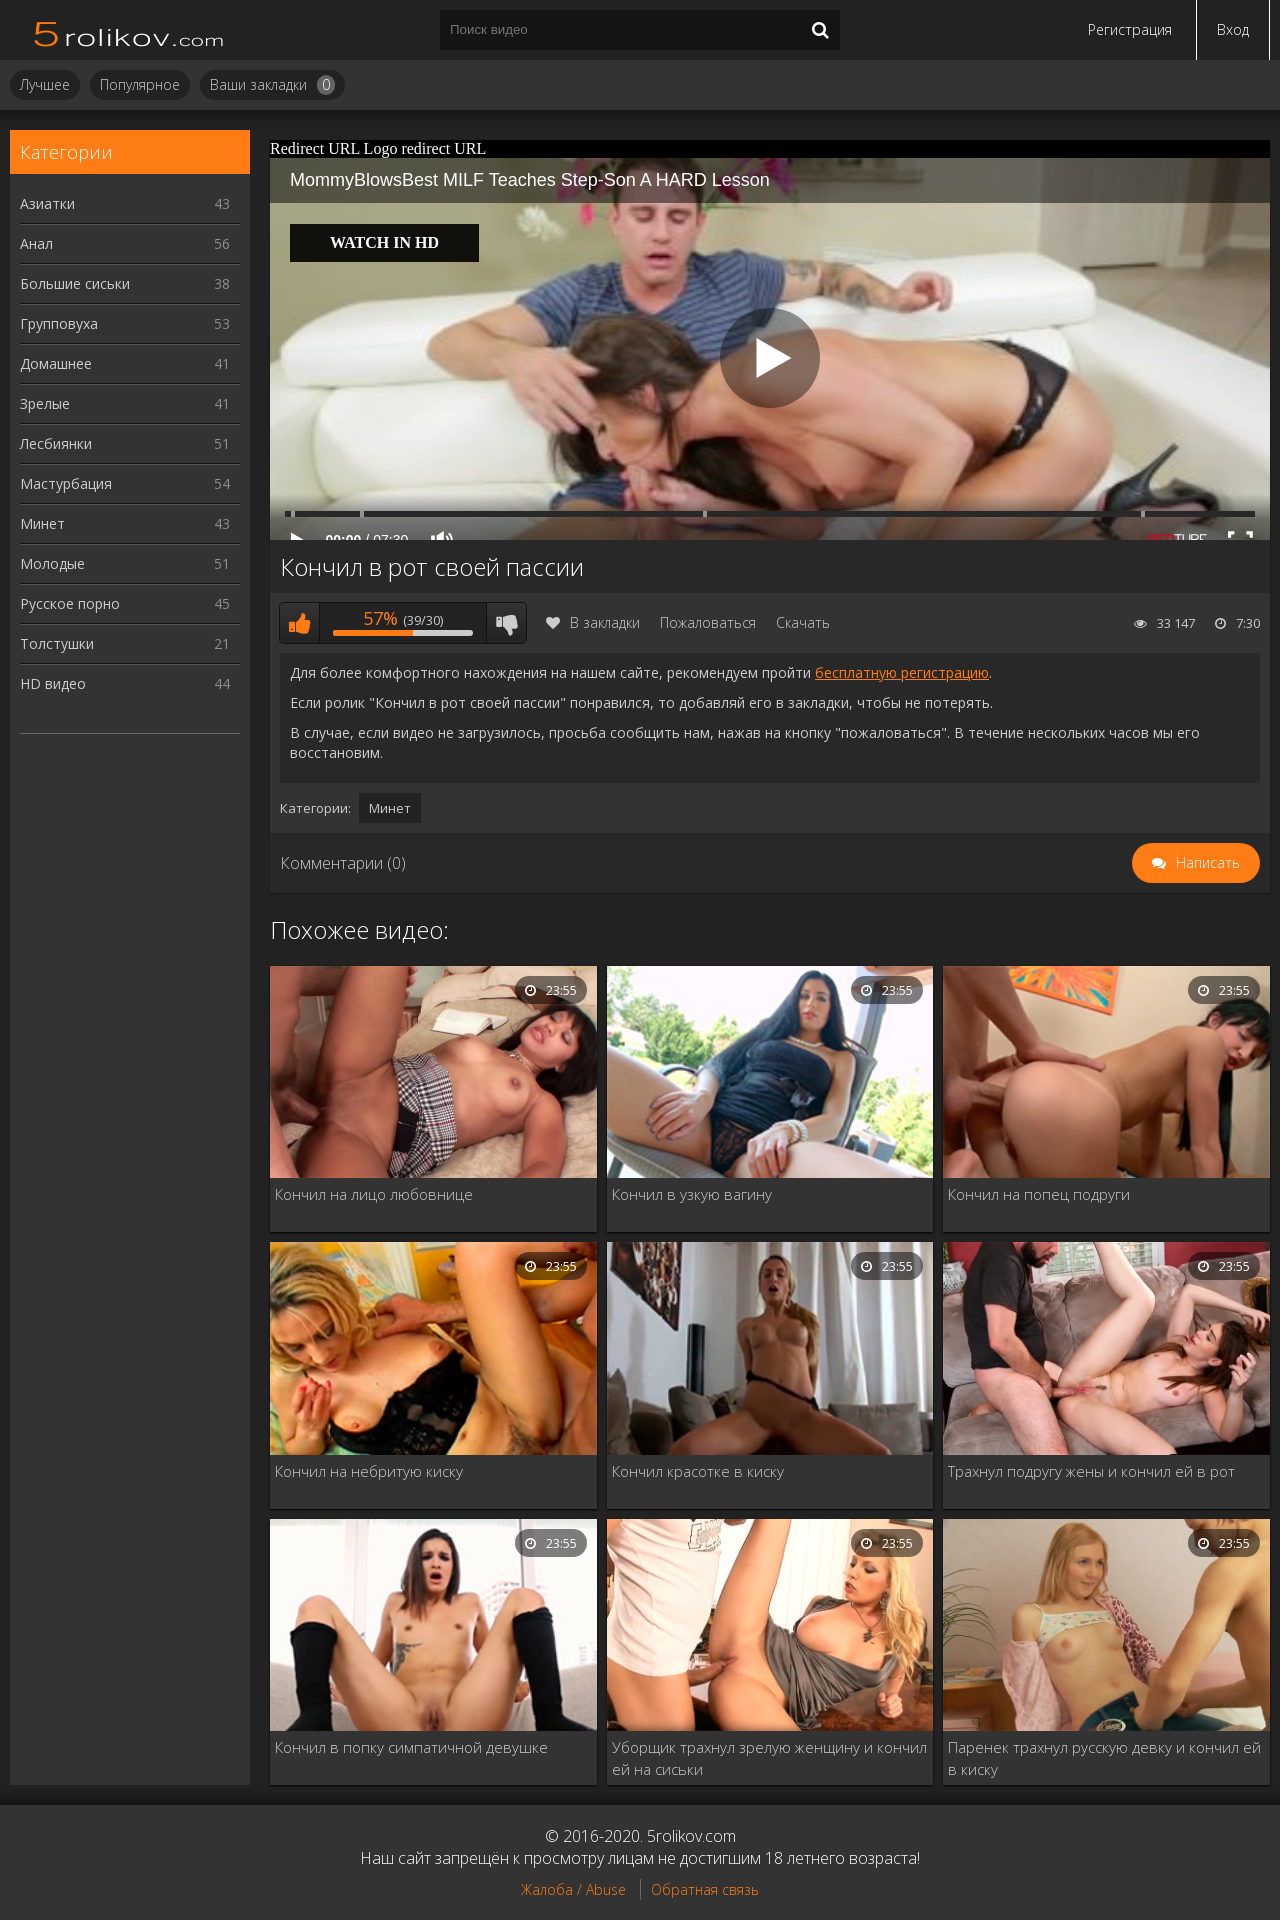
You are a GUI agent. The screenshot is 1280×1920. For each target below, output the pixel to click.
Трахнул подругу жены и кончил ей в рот (1091, 1471)
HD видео (125, 683)
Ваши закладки (272, 85)
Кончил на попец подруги (1039, 1194)
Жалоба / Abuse (573, 1889)
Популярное (140, 84)
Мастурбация (125, 483)
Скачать (803, 622)
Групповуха (125, 323)
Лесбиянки (125, 443)
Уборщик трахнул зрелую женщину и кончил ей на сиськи (769, 1758)
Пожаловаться (708, 622)
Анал (125, 243)
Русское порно (125, 603)
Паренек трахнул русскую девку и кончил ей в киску (1104, 1758)
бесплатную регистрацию (902, 672)
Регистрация (1130, 29)
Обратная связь (705, 1889)
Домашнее (125, 363)
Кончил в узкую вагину (692, 1194)
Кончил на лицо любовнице (374, 1194)
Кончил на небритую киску (369, 1471)
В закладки (593, 622)
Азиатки (125, 203)
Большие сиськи (125, 283)
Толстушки (125, 643)
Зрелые (125, 403)
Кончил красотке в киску (698, 1471)
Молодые (125, 563)
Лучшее (45, 84)
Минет (125, 523)
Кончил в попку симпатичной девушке (411, 1747)
